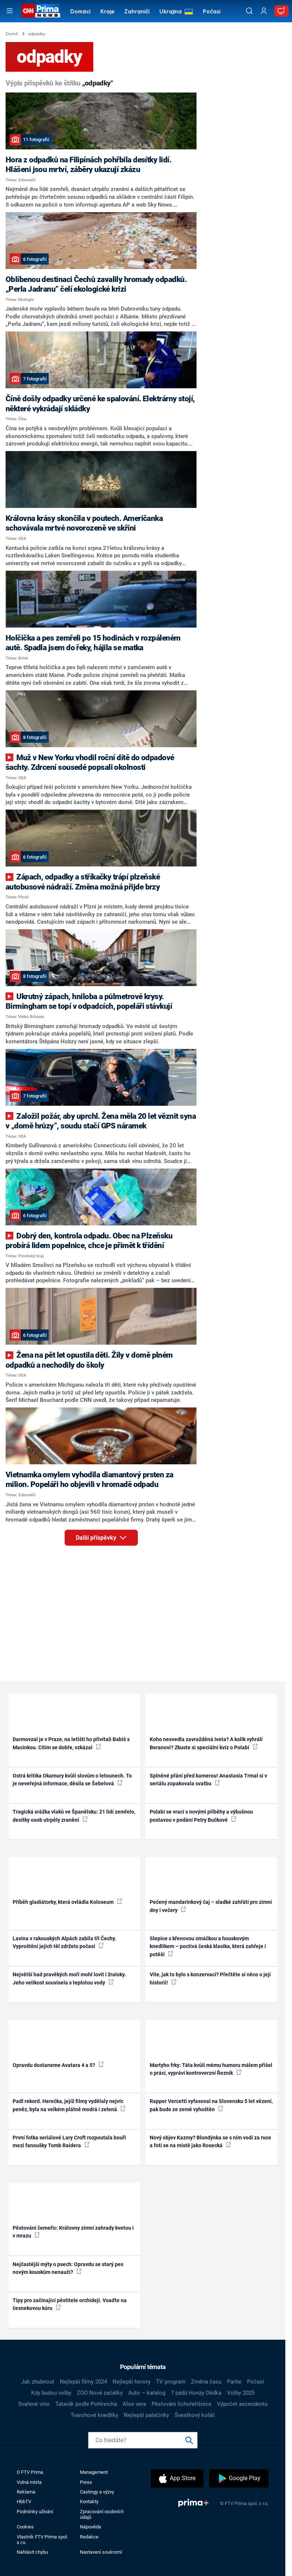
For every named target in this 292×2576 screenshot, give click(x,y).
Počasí (212, 12)
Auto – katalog (146, 2392)
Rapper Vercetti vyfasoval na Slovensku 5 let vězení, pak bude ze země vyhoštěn (211, 2105)
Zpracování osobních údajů (102, 2514)
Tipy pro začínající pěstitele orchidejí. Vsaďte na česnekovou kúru (70, 2304)
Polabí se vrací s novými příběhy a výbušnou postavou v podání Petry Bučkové (201, 1815)
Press (86, 2482)
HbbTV (24, 2501)
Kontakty (89, 2501)
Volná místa (29, 2482)
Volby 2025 (240, 2392)
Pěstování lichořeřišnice (181, 2404)
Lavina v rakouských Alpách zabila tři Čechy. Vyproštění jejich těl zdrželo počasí (64, 1942)
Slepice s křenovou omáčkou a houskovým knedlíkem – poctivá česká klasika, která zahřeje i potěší (208, 1946)
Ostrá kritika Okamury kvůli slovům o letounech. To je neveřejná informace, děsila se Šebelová (72, 1779)
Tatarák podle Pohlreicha (86, 2404)
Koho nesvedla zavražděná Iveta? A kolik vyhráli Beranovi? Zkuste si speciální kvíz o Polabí (206, 1743)
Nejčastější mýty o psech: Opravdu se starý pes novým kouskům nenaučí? (68, 2268)
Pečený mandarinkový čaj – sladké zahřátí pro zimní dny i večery (211, 1906)
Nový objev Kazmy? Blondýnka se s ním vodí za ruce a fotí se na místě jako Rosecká (210, 2141)
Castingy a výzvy (97, 2492)
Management (94, 2472)
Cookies (25, 2527)
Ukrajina (170, 12)
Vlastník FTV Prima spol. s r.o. (42, 2539)
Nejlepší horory (131, 2381)
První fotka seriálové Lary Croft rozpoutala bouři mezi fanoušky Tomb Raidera (69, 2141)
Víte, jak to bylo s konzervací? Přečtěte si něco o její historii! (210, 1978)
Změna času (206, 2381)
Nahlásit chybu (32, 2552)
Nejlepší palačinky (146, 2415)
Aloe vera (134, 2404)
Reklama (26, 2492)
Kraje (107, 12)
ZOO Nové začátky (100, 2392)
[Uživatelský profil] (263, 11)
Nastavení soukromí (101, 2552)
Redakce (89, 2537)
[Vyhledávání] (249, 10)
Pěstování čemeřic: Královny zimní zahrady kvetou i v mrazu (73, 2232)
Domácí (80, 12)
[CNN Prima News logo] (41, 10)
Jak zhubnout (37, 2381)
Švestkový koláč (195, 2415)
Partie (234, 2381)
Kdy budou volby (51, 2392)
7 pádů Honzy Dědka (196, 2392)
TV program (170, 2381)
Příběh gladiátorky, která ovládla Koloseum (67, 1901)
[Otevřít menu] (9, 10)
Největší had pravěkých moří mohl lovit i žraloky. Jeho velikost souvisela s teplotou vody (69, 1978)
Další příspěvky (107, 1536)
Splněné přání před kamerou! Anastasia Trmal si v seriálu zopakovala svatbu (208, 1779)
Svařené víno (34, 2404)
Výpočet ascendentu (242, 2404)
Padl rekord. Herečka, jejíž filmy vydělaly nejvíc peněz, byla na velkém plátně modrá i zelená (69, 2105)
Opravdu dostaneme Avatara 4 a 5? (58, 2064)
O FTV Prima (30, 2472)
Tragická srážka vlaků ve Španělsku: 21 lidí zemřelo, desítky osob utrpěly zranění (74, 1815)
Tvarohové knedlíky (94, 2415)
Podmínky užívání (35, 2511)
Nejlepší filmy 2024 (83, 2381)
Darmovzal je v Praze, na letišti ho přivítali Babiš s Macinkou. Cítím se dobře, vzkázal (71, 1743)
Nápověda (90, 2527)
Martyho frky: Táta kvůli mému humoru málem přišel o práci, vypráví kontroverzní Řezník (211, 2069)
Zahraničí (137, 12)
